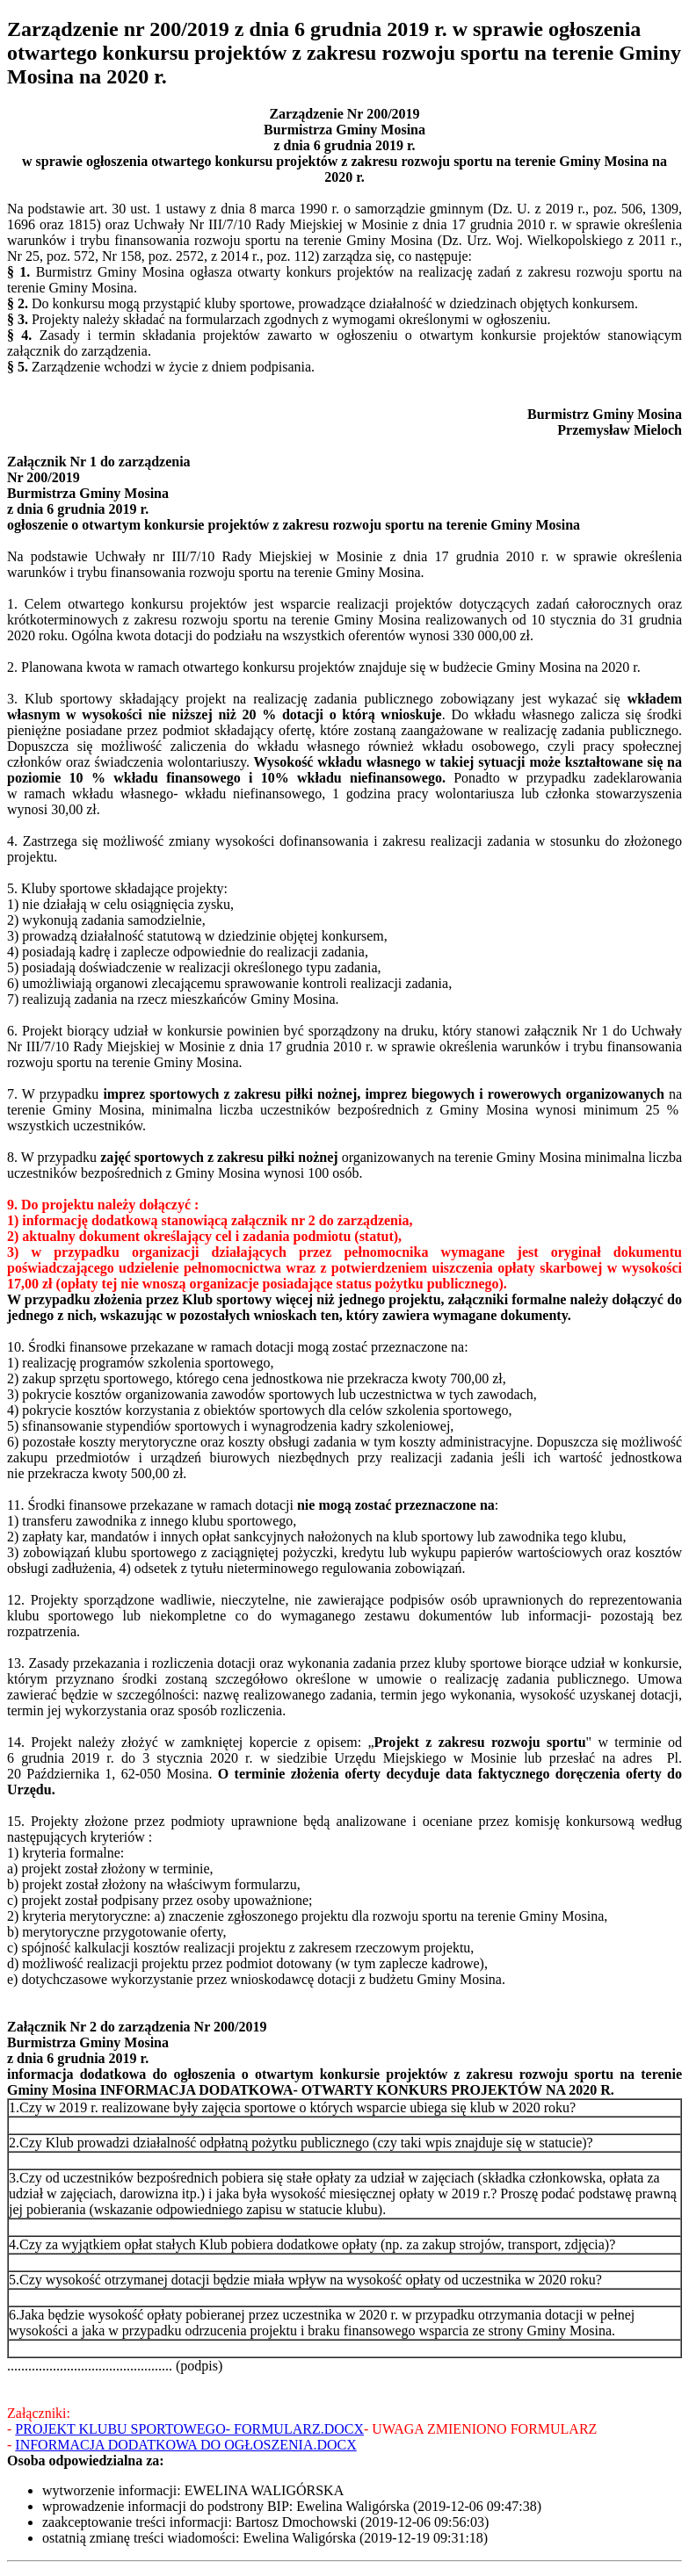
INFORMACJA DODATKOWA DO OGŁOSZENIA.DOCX (185, 2444)
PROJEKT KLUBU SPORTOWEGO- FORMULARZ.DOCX (189, 2428)
